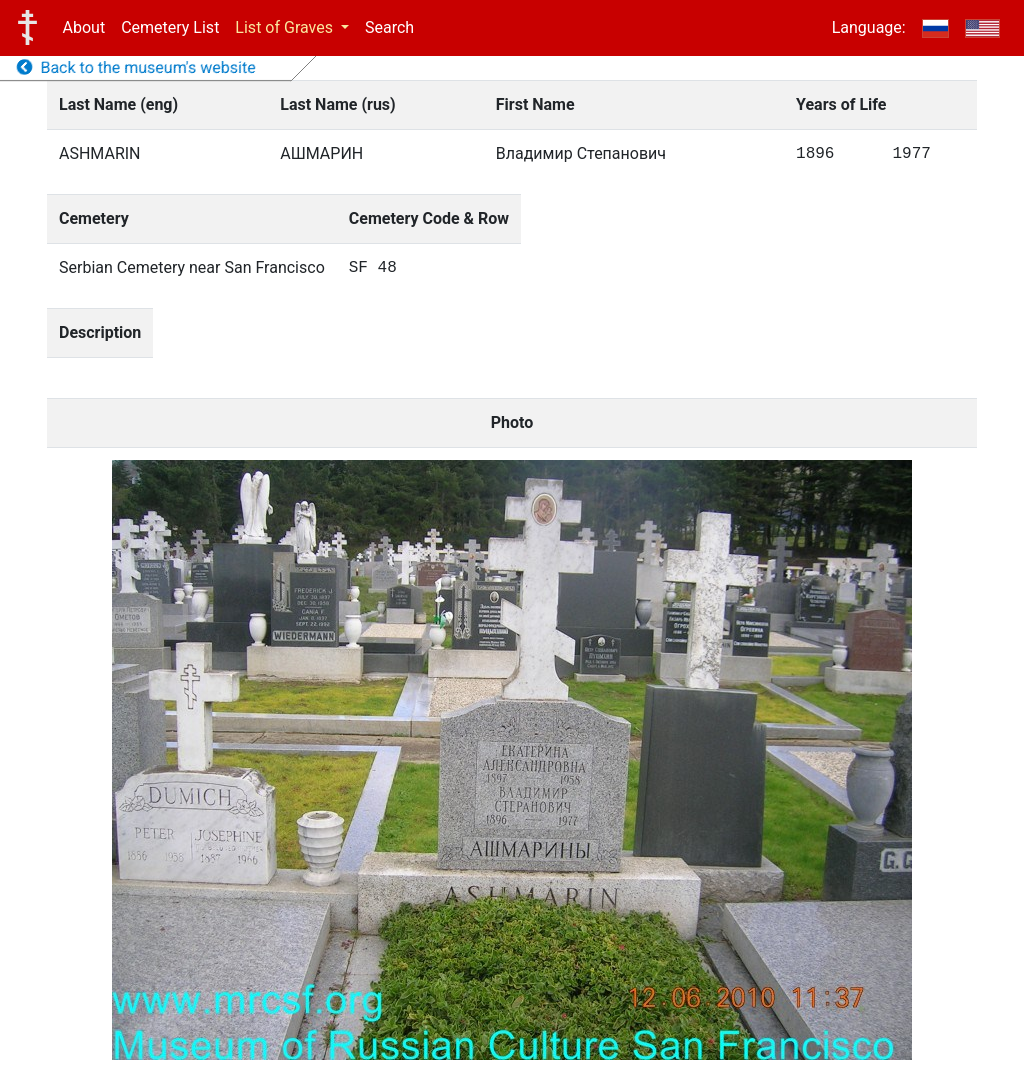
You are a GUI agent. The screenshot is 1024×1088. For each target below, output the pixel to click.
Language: (869, 27)
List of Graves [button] (286, 27)
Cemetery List (170, 27)
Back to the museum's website (136, 67)
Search (389, 27)
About (84, 27)
